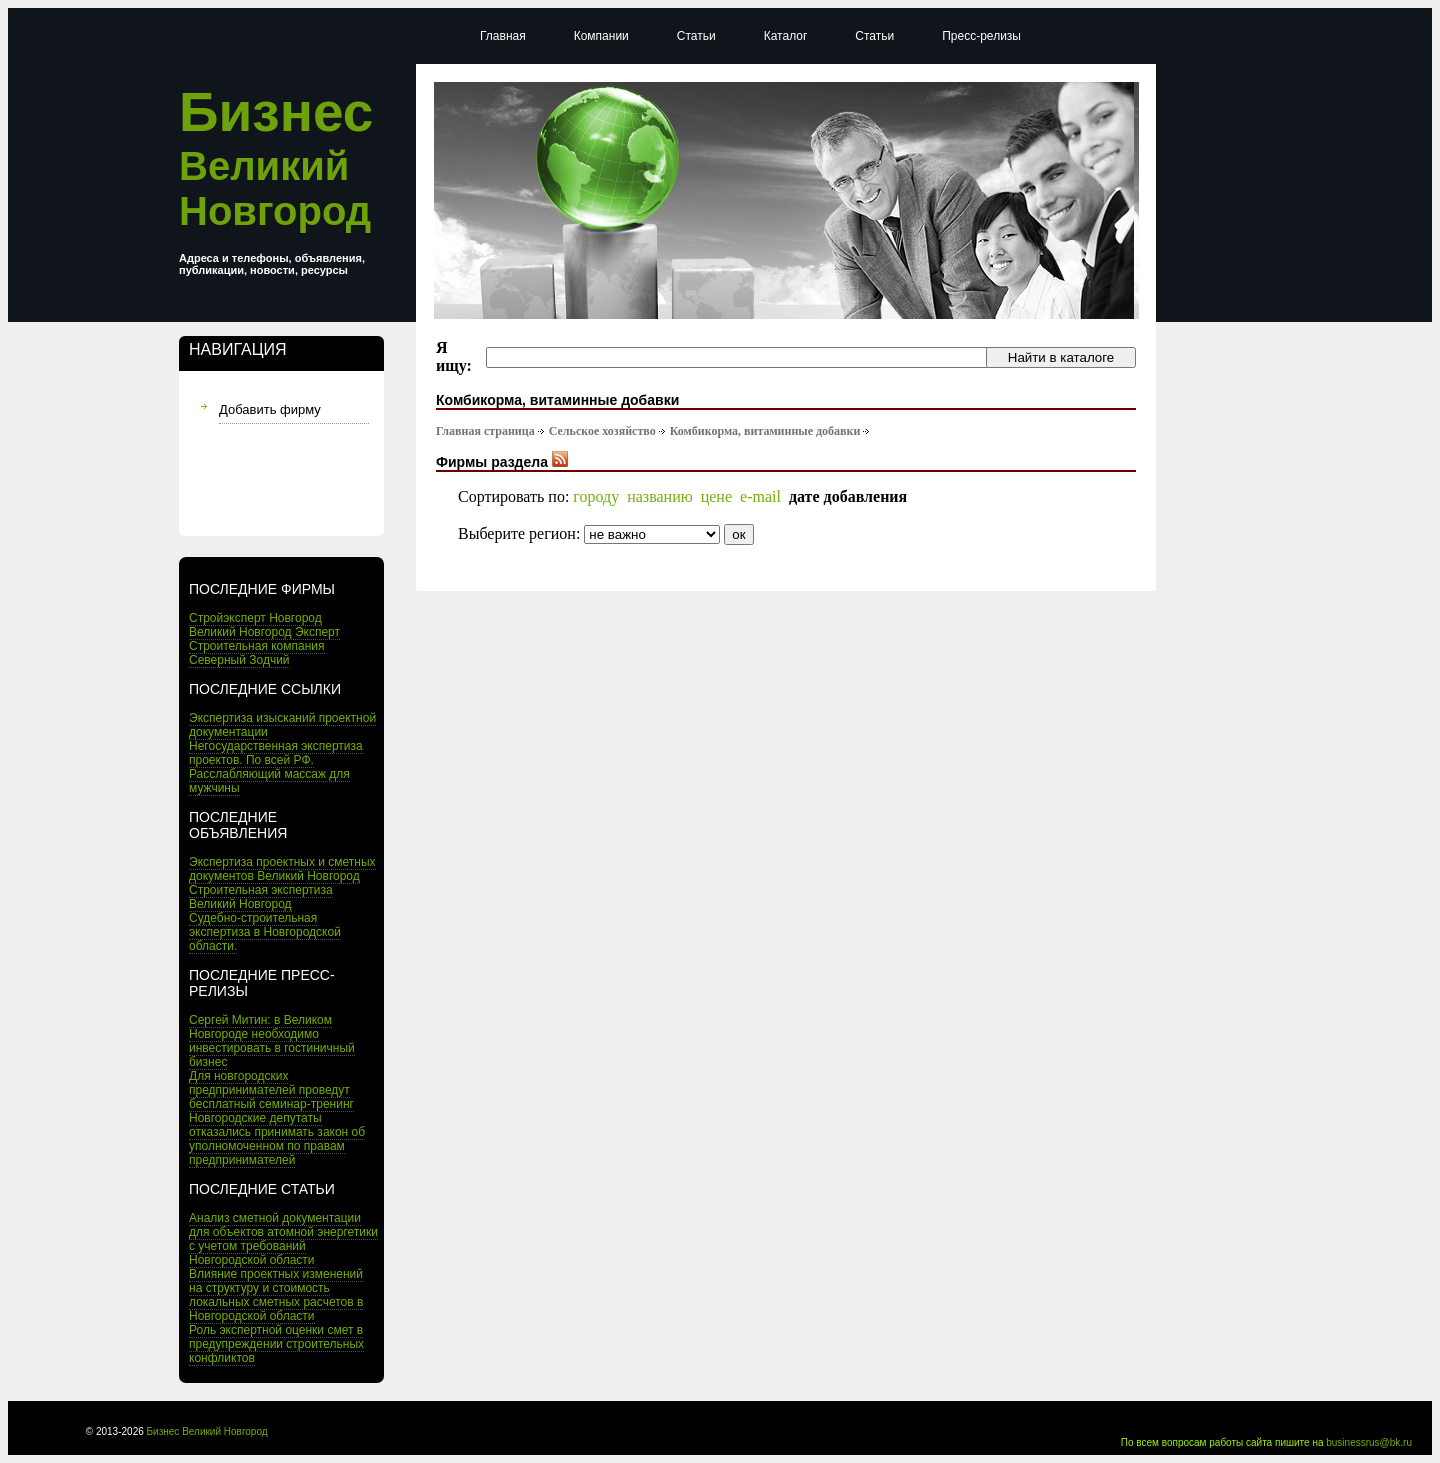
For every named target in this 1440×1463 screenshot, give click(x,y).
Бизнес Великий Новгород (207, 1431)
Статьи (696, 36)
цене (716, 496)
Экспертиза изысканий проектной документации (282, 725)
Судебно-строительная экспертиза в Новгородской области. (265, 932)
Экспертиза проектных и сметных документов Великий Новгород (282, 869)
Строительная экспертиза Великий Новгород (261, 897)
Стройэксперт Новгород (255, 618)
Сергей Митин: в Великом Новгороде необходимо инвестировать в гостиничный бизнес (272, 1041)
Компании (601, 36)
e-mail (760, 496)
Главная (503, 36)
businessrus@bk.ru (1369, 1442)
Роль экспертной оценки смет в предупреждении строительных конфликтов (276, 1344)
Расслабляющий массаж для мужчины (269, 781)
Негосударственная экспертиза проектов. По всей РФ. (276, 753)
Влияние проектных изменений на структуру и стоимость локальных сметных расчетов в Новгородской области (276, 1295)
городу (596, 496)
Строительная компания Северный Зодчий (257, 653)
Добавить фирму (270, 409)
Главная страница (485, 431)
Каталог (786, 36)
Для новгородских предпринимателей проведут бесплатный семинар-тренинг (271, 1090)
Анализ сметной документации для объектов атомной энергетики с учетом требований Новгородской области (283, 1239)
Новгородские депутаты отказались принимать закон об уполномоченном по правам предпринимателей (277, 1139)
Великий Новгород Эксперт (264, 632)
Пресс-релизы (981, 36)
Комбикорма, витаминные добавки (765, 431)
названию (660, 496)
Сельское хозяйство (602, 431)
